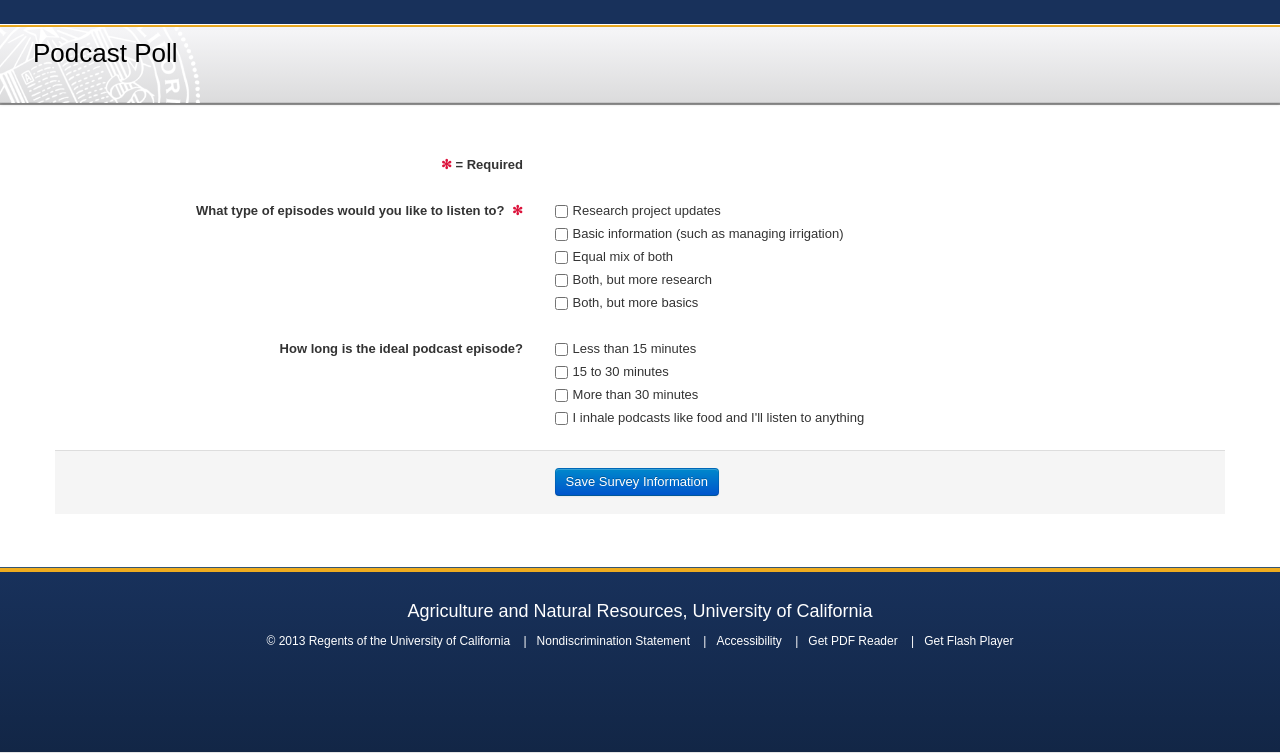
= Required (482, 164)
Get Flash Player (968, 641)
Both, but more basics (627, 302)
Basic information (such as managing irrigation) (699, 233)
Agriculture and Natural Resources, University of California (639, 611)
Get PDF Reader (852, 641)
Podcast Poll (105, 53)
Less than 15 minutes (626, 348)
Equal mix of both (614, 256)
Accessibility (748, 641)
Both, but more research (633, 279)
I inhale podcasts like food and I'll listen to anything (710, 417)
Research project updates (638, 210)
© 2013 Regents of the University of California (388, 641)
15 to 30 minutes (612, 371)
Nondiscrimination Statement (613, 641)
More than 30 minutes (627, 394)
